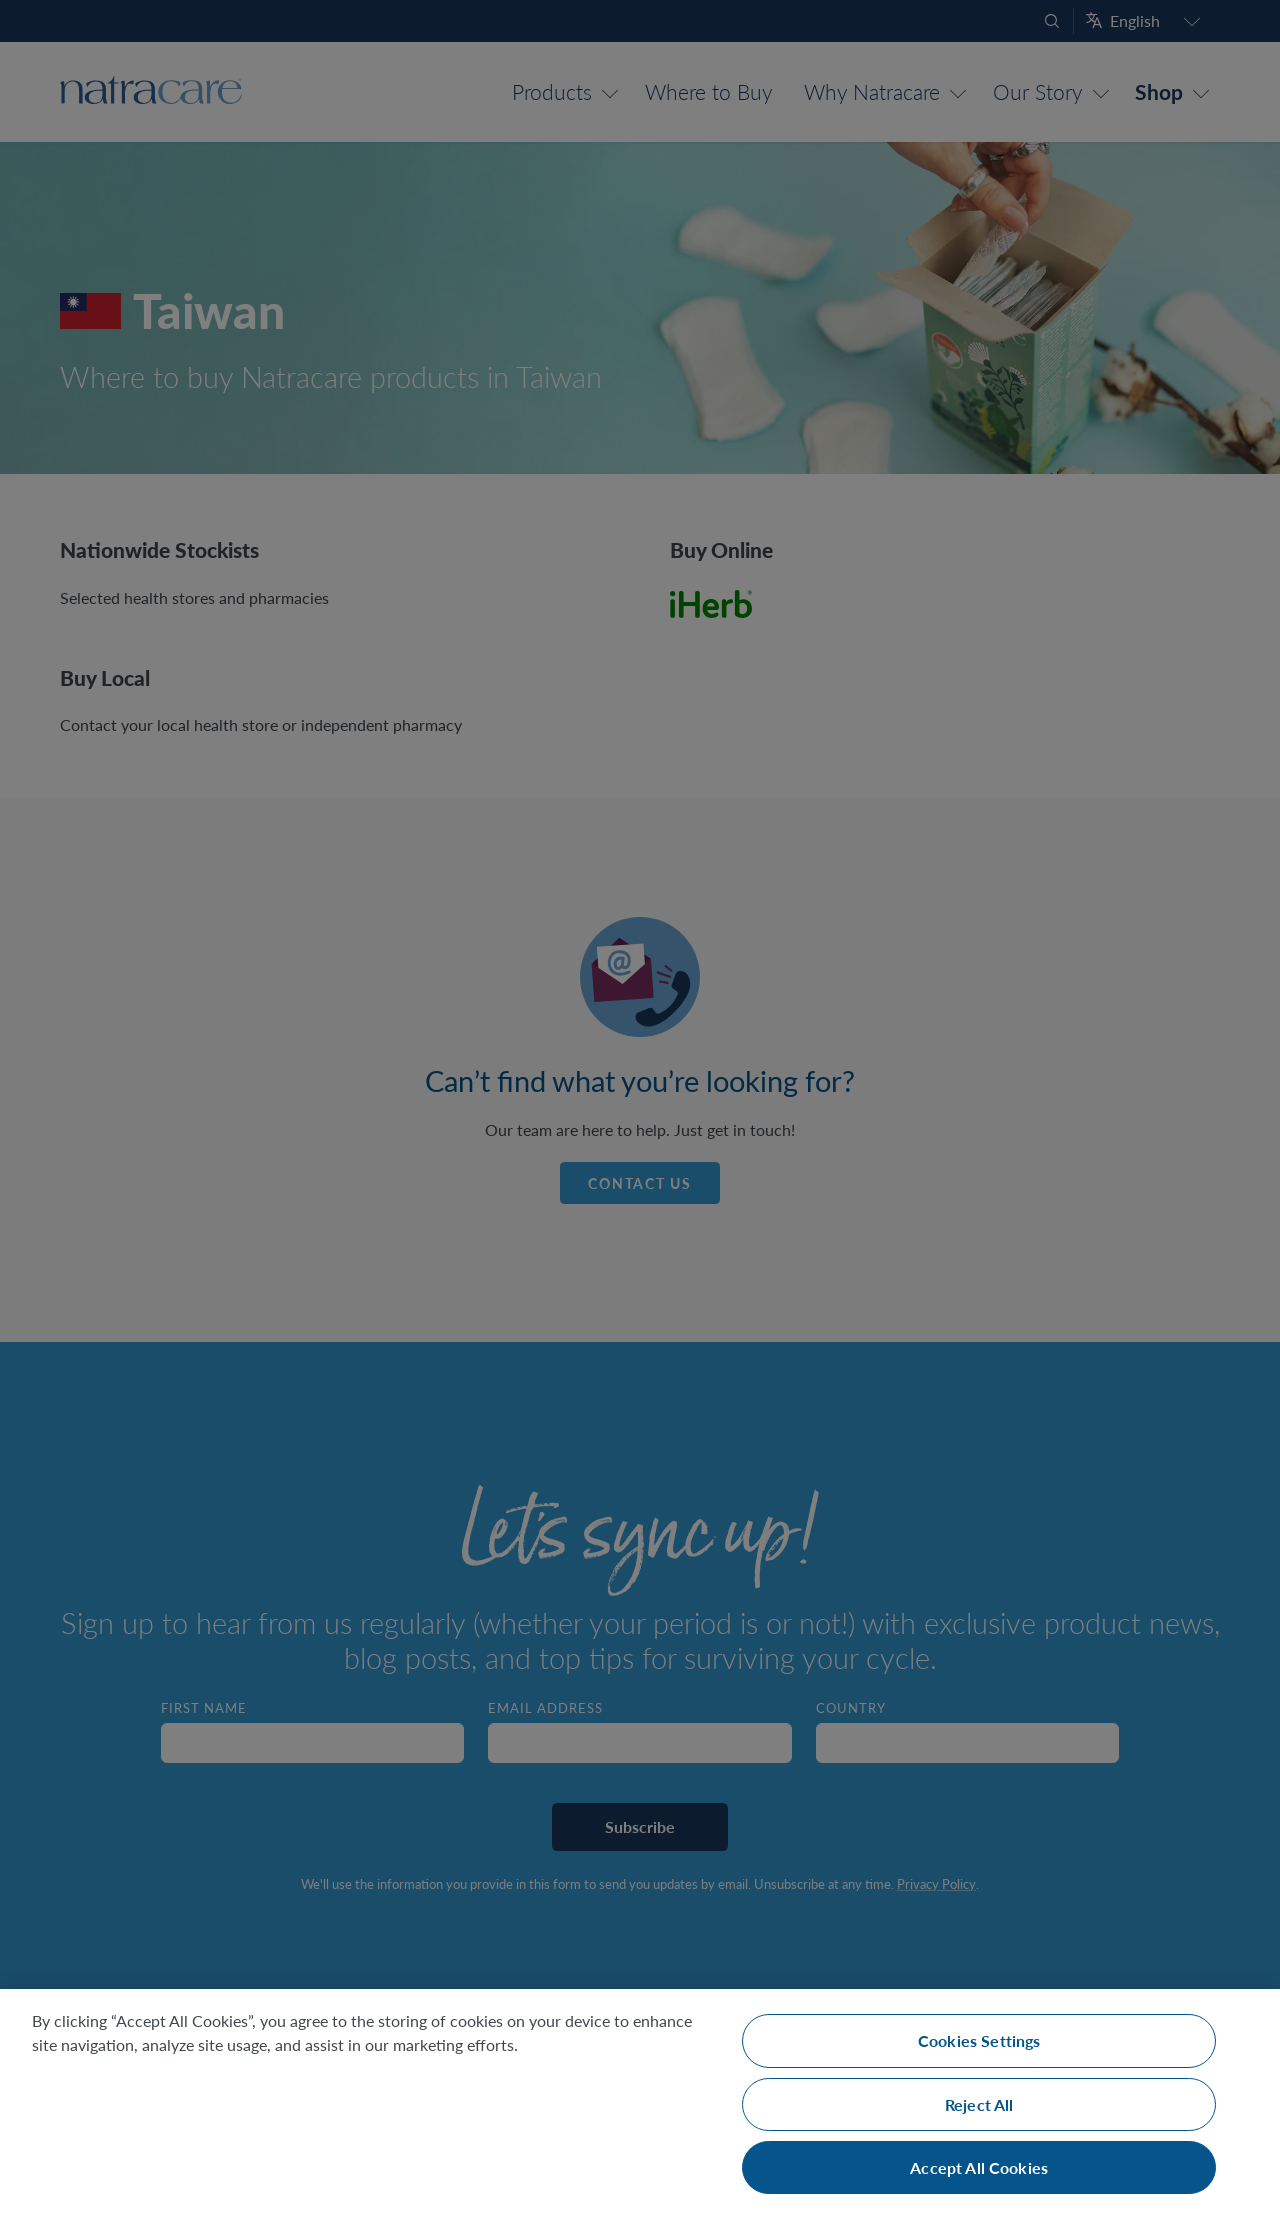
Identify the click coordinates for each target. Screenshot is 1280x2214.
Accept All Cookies (979, 2167)
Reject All (979, 2104)
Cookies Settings (979, 2040)
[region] (640, 2101)
